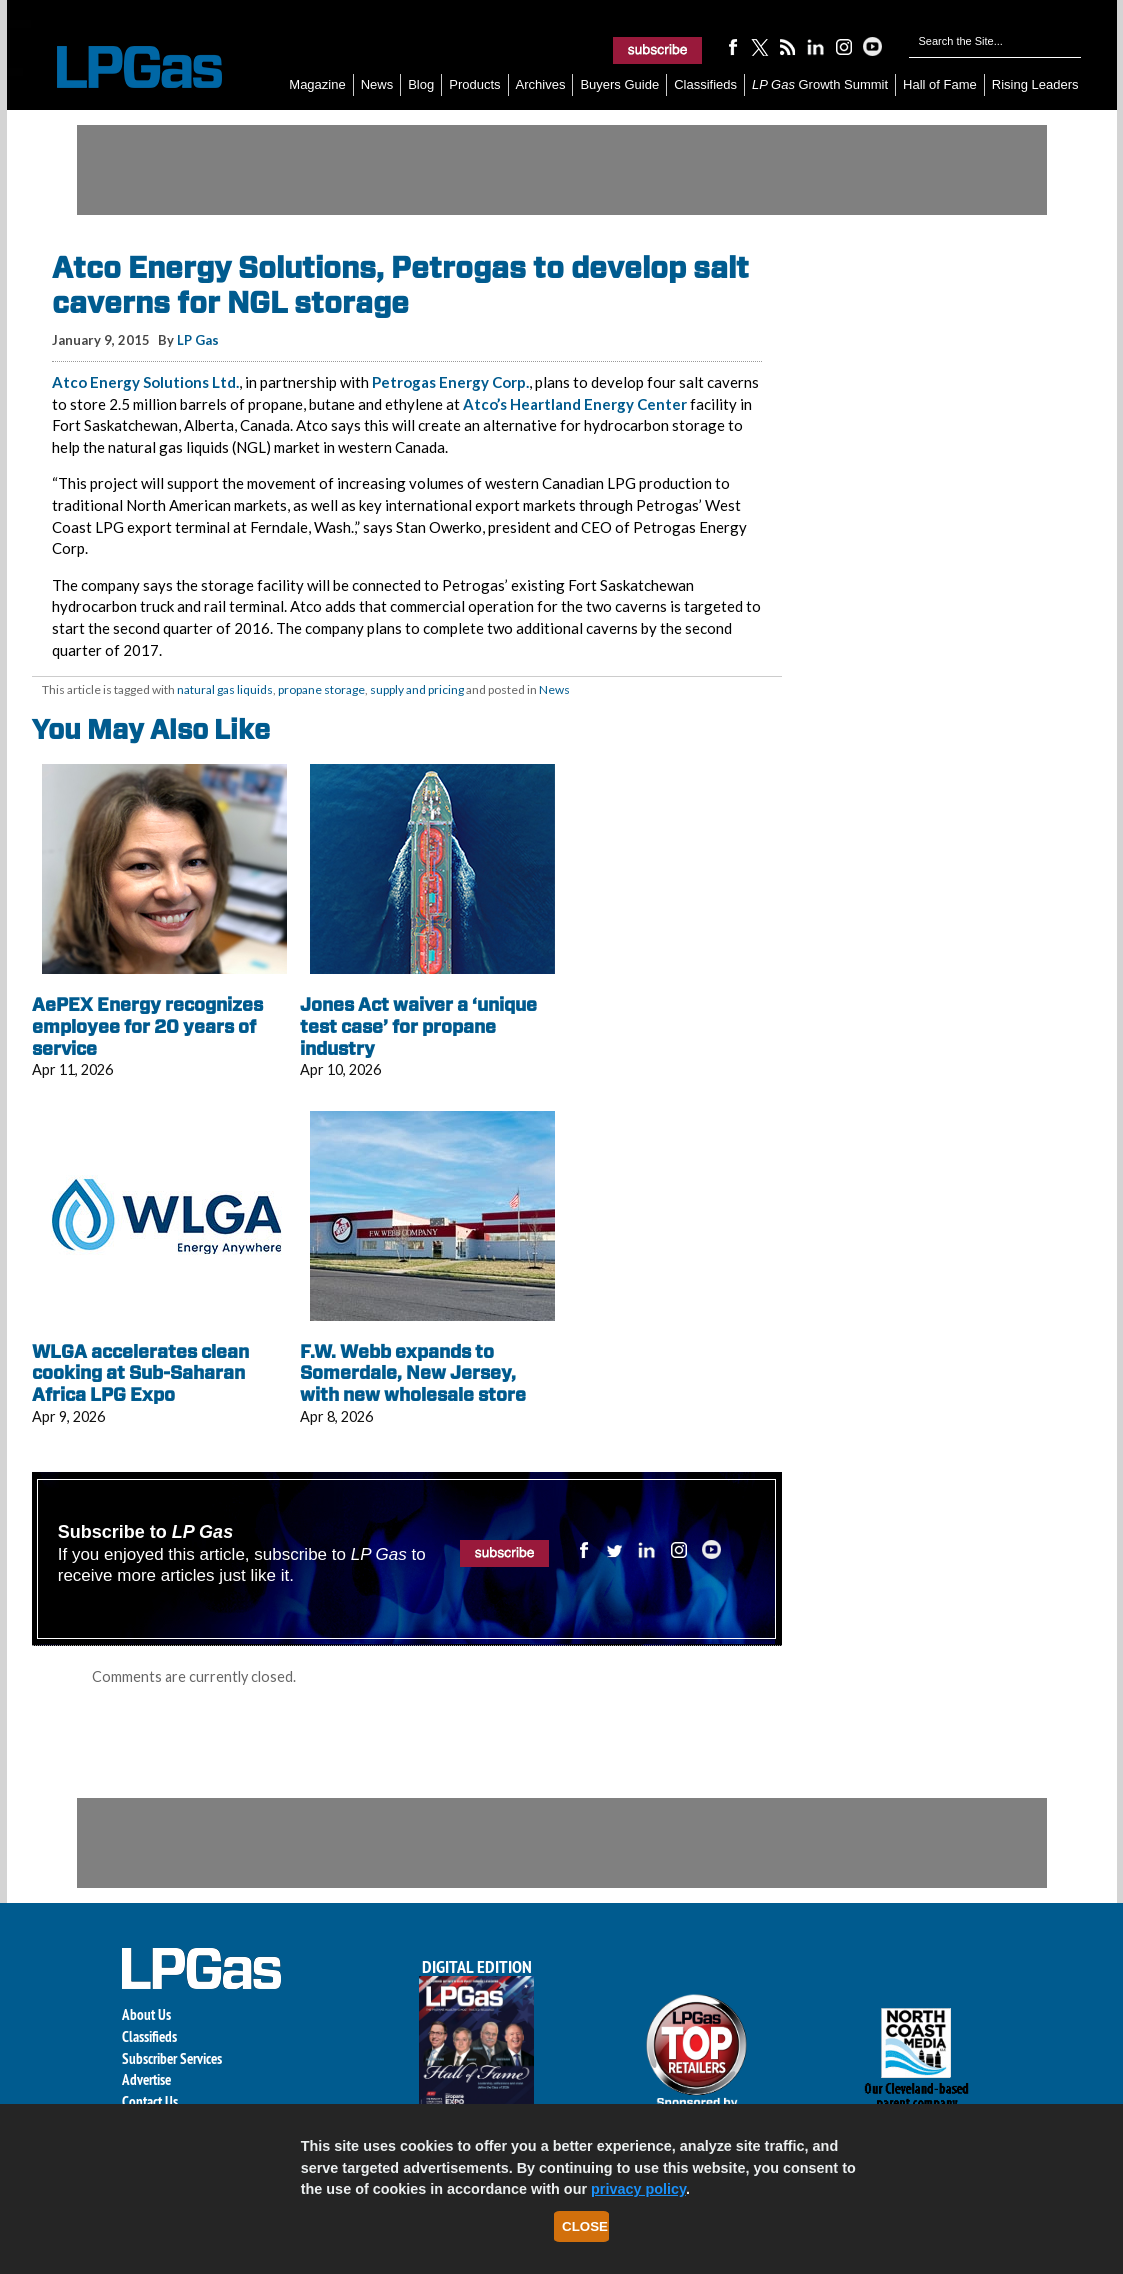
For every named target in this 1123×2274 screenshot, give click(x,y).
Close (585, 2226)
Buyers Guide (619, 84)
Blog (421, 84)
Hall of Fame (940, 84)
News (377, 84)
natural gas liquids (225, 689)
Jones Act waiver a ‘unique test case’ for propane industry (418, 1026)
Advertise (146, 2079)
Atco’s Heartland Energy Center (575, 404)
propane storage (321, 689)
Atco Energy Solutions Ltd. (145, 382)
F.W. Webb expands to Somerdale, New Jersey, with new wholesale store (413, 1373)
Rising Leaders (1035, 84)
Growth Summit (820, 84)
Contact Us (150, 2101)
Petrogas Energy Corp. (450, 382)
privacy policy (638, 2189)
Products (474, 84)
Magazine (317, 84)
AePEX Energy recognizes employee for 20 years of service (147, 1026)
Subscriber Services (172, 2058)
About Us (146, 2014)
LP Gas (198, 340)
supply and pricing (417, 689)
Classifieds (705, 84)
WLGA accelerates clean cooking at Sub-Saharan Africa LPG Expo (140, 1373)
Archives (541, 84)
